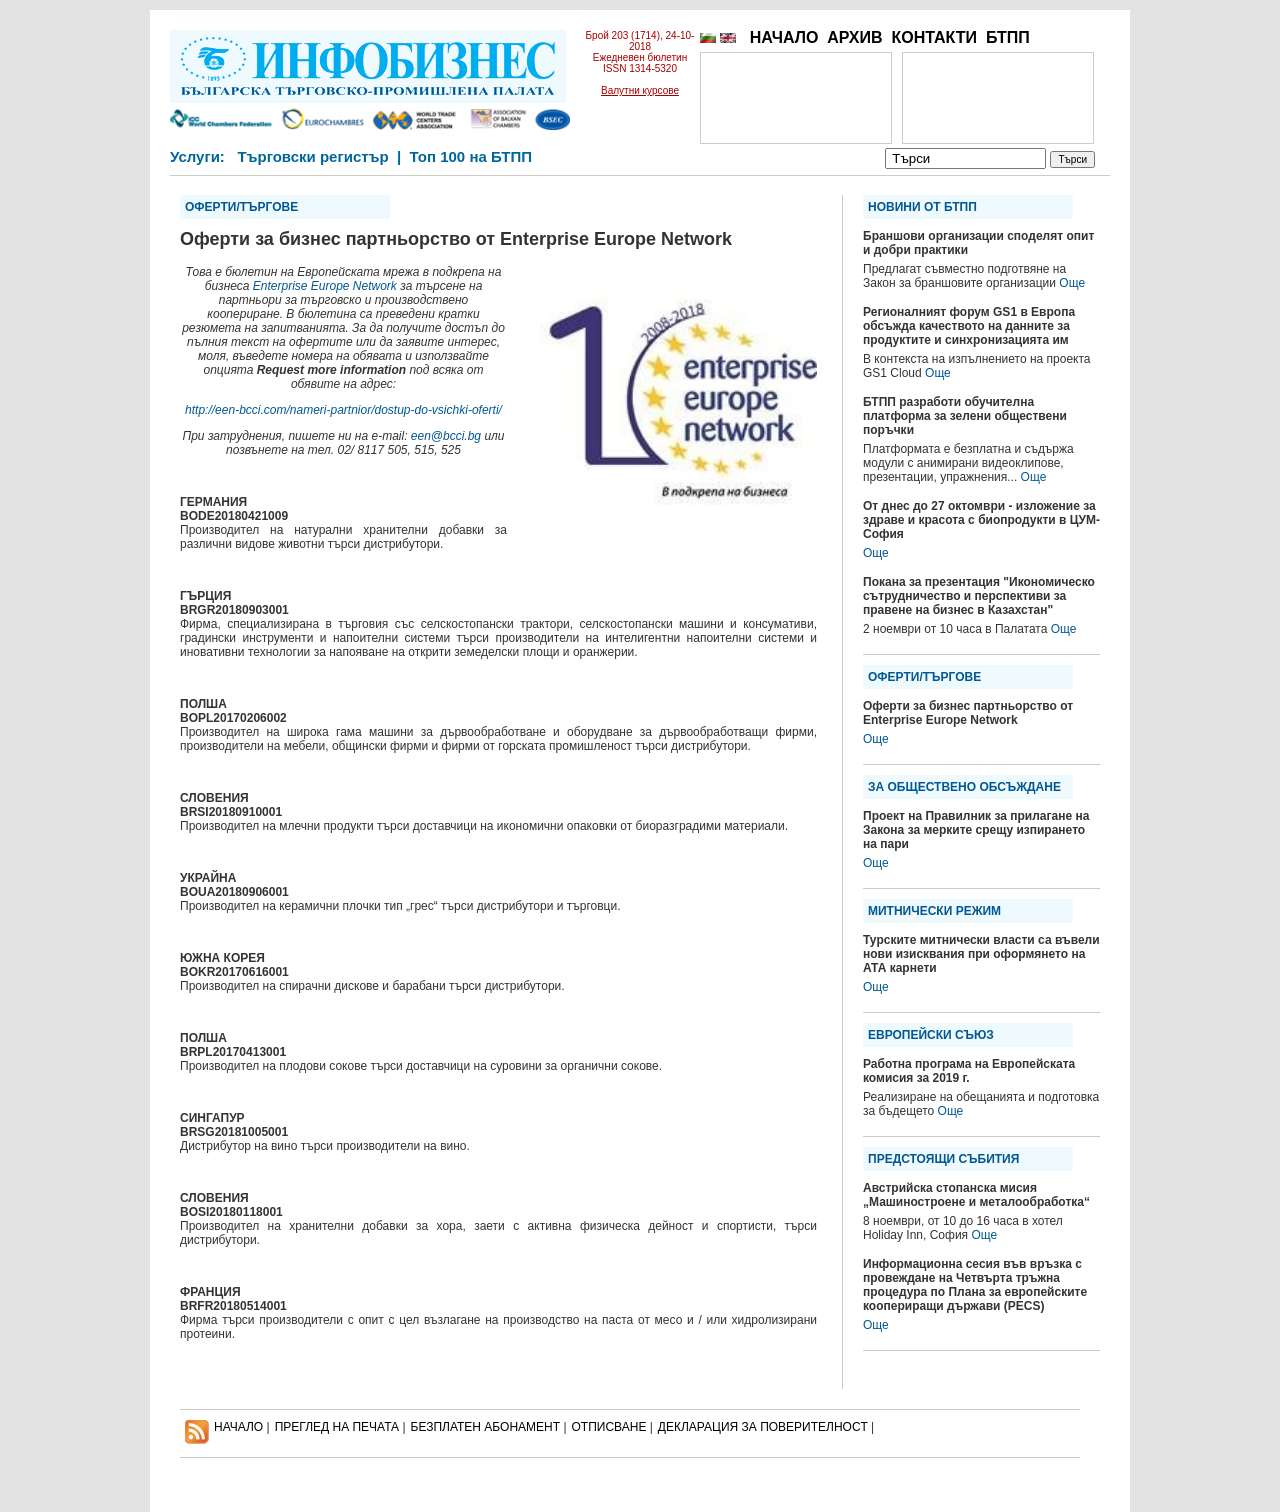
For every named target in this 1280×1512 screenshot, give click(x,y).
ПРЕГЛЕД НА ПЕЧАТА (337, 1427)
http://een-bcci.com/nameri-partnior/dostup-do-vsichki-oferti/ (343, 410)
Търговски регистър (312, 156)
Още (1072, 283)
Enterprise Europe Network (325, 286)
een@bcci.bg (446, 436)
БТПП (1008, 37)
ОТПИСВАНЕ (609, 1427)
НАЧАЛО (784, 37)
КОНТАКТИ (934, 37)
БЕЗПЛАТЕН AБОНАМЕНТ (486, 1427)
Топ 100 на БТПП (471, 156)
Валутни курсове (640, 90)
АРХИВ (854, 37)
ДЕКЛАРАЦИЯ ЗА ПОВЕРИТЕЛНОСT (763, 1427)
